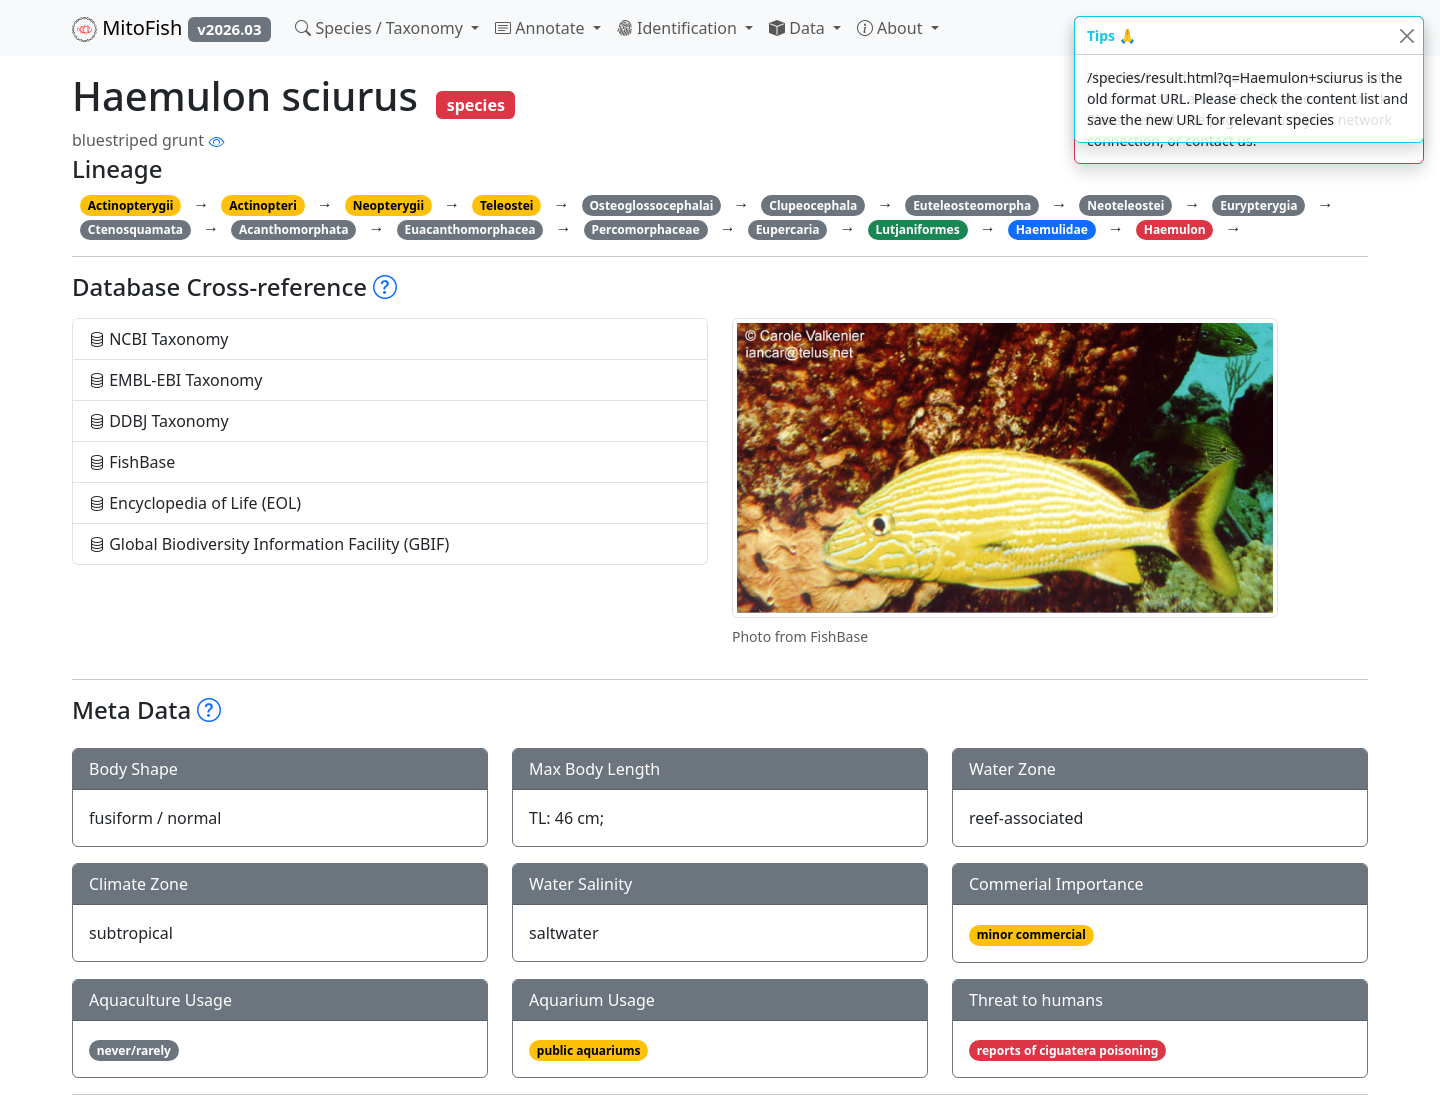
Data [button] (799, 28)
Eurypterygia (1258, 205)
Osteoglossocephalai (651, 205)
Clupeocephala (813, 205)
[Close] (1406, 35)
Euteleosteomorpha (972, 205)
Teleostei (506, 205)
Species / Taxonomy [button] (381, 28)
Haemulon (1175, 229)
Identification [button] (679, 28)
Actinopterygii (131, 205)
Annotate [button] (542, 28)
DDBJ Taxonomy (159, 421)
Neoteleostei (1125, 205)
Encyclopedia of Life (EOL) (195, 503)
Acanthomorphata (294, 229)
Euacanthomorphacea (469, 229)
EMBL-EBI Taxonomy (176, 380)
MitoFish (171, 28)
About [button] (892, 28)
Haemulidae (1052, 229)
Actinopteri (263, 205)
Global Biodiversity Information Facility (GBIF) (269, 544)
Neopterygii (388, 205)
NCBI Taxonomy (159, 339)
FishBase (132, 462)
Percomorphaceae (645, 229)
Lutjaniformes (917, 229)
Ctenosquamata (135, 229)
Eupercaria (788, 229)
